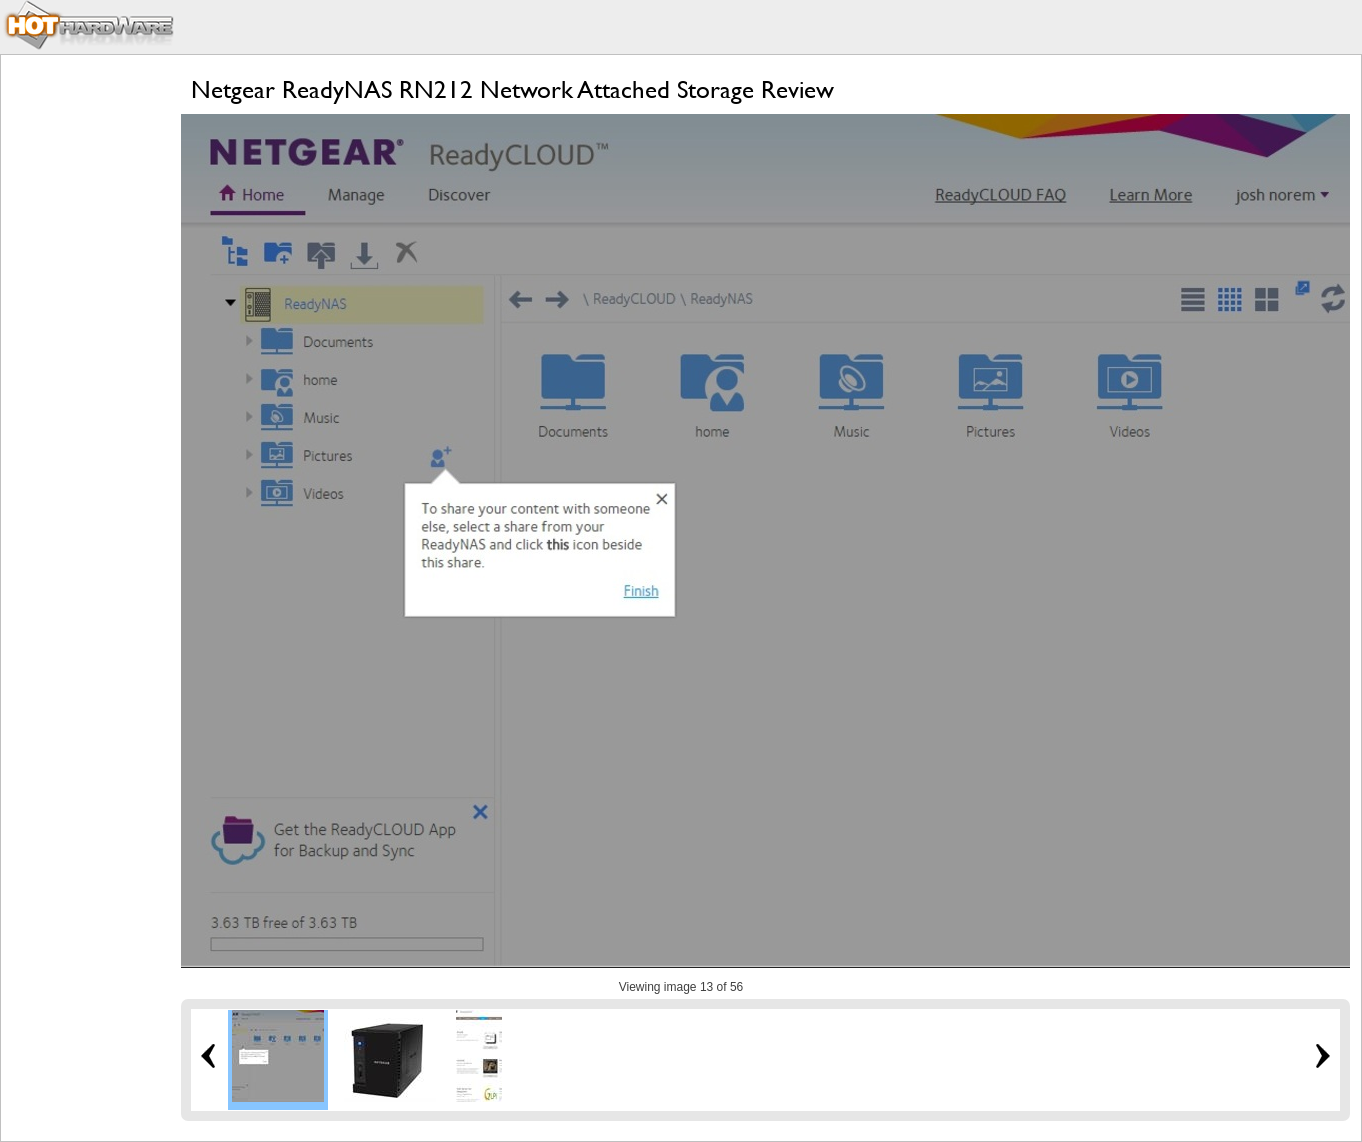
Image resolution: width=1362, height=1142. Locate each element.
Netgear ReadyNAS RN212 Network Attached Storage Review (512, 89)
